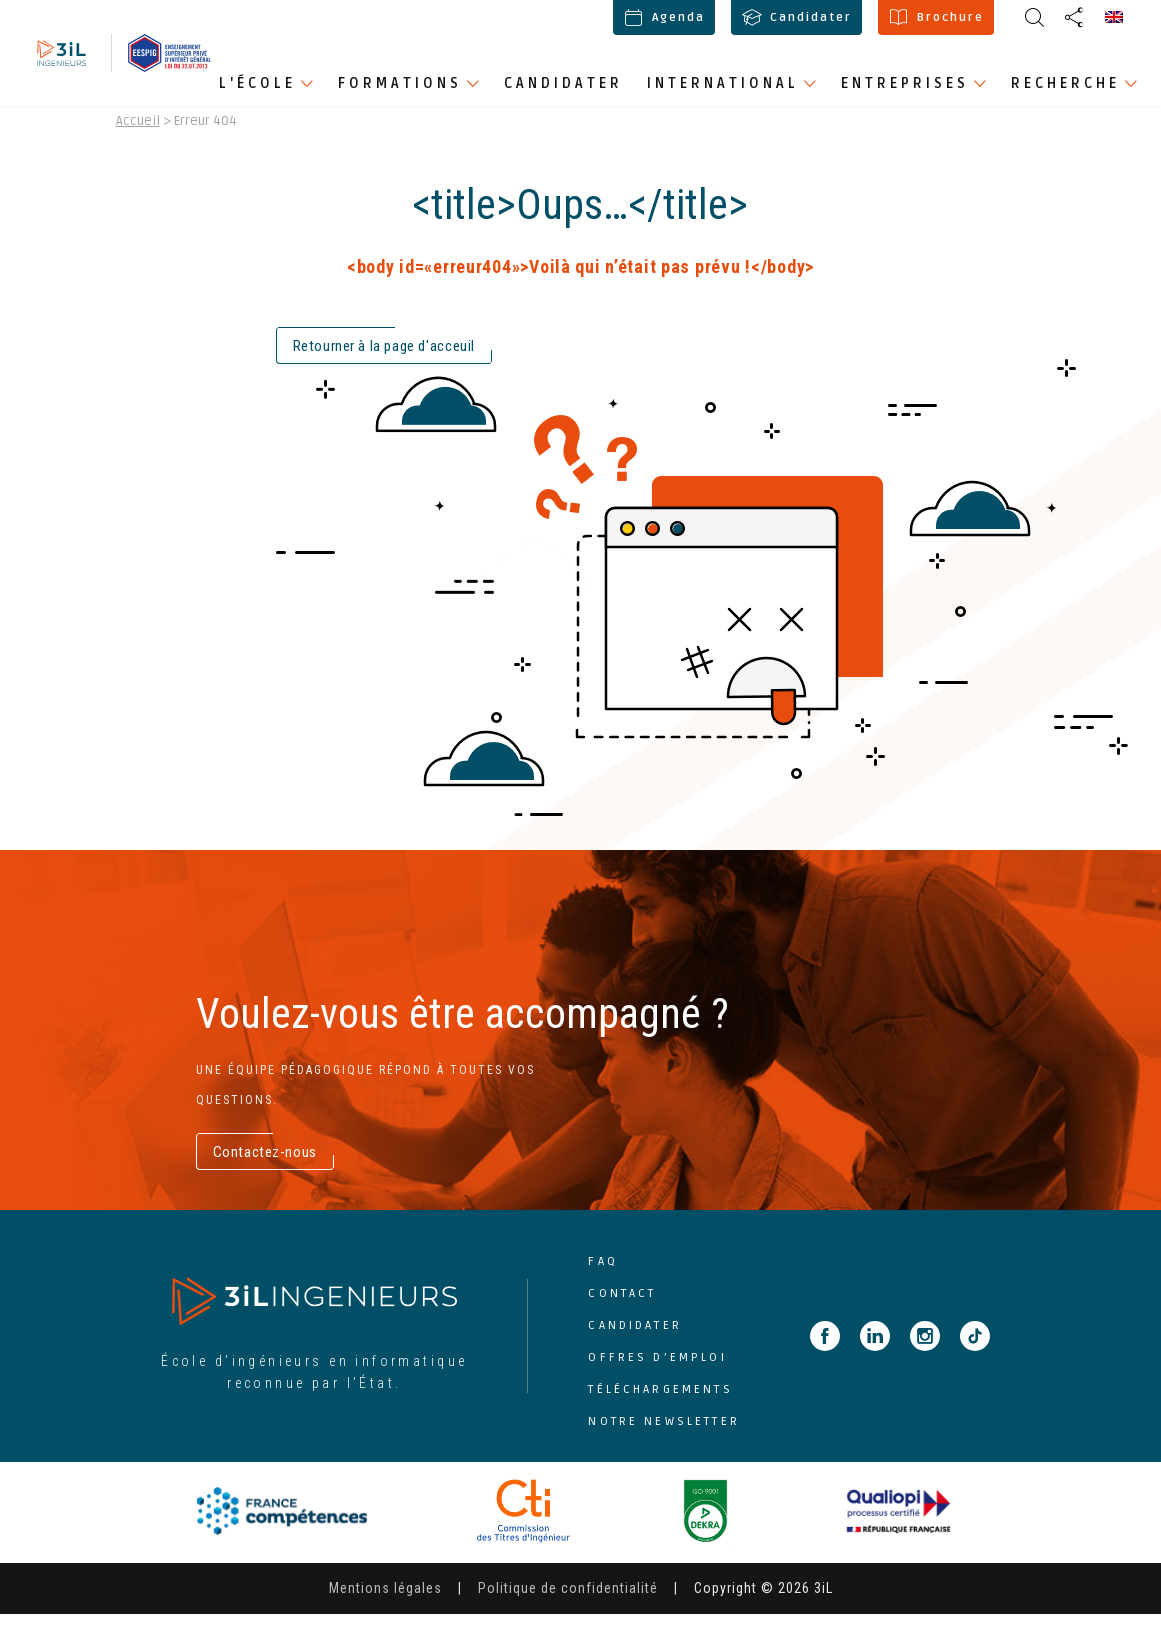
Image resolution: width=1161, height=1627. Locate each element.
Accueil (138, 133)
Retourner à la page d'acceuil (384, 359)
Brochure (936, 18)
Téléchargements (660, 1401)
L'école (257, 83)
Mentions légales (385, 1601)
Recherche (1065, 83)
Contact (622, 1305)
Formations (400, 83)
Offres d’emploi (657, 1369)
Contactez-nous (265, 1164)
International (723, 83)
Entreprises (905, 83)
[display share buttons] (1034, 17)
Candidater (796, 18)
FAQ (602, 1273)
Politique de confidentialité (568, 1601)
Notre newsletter (663, 1433)
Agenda (664, 18)
